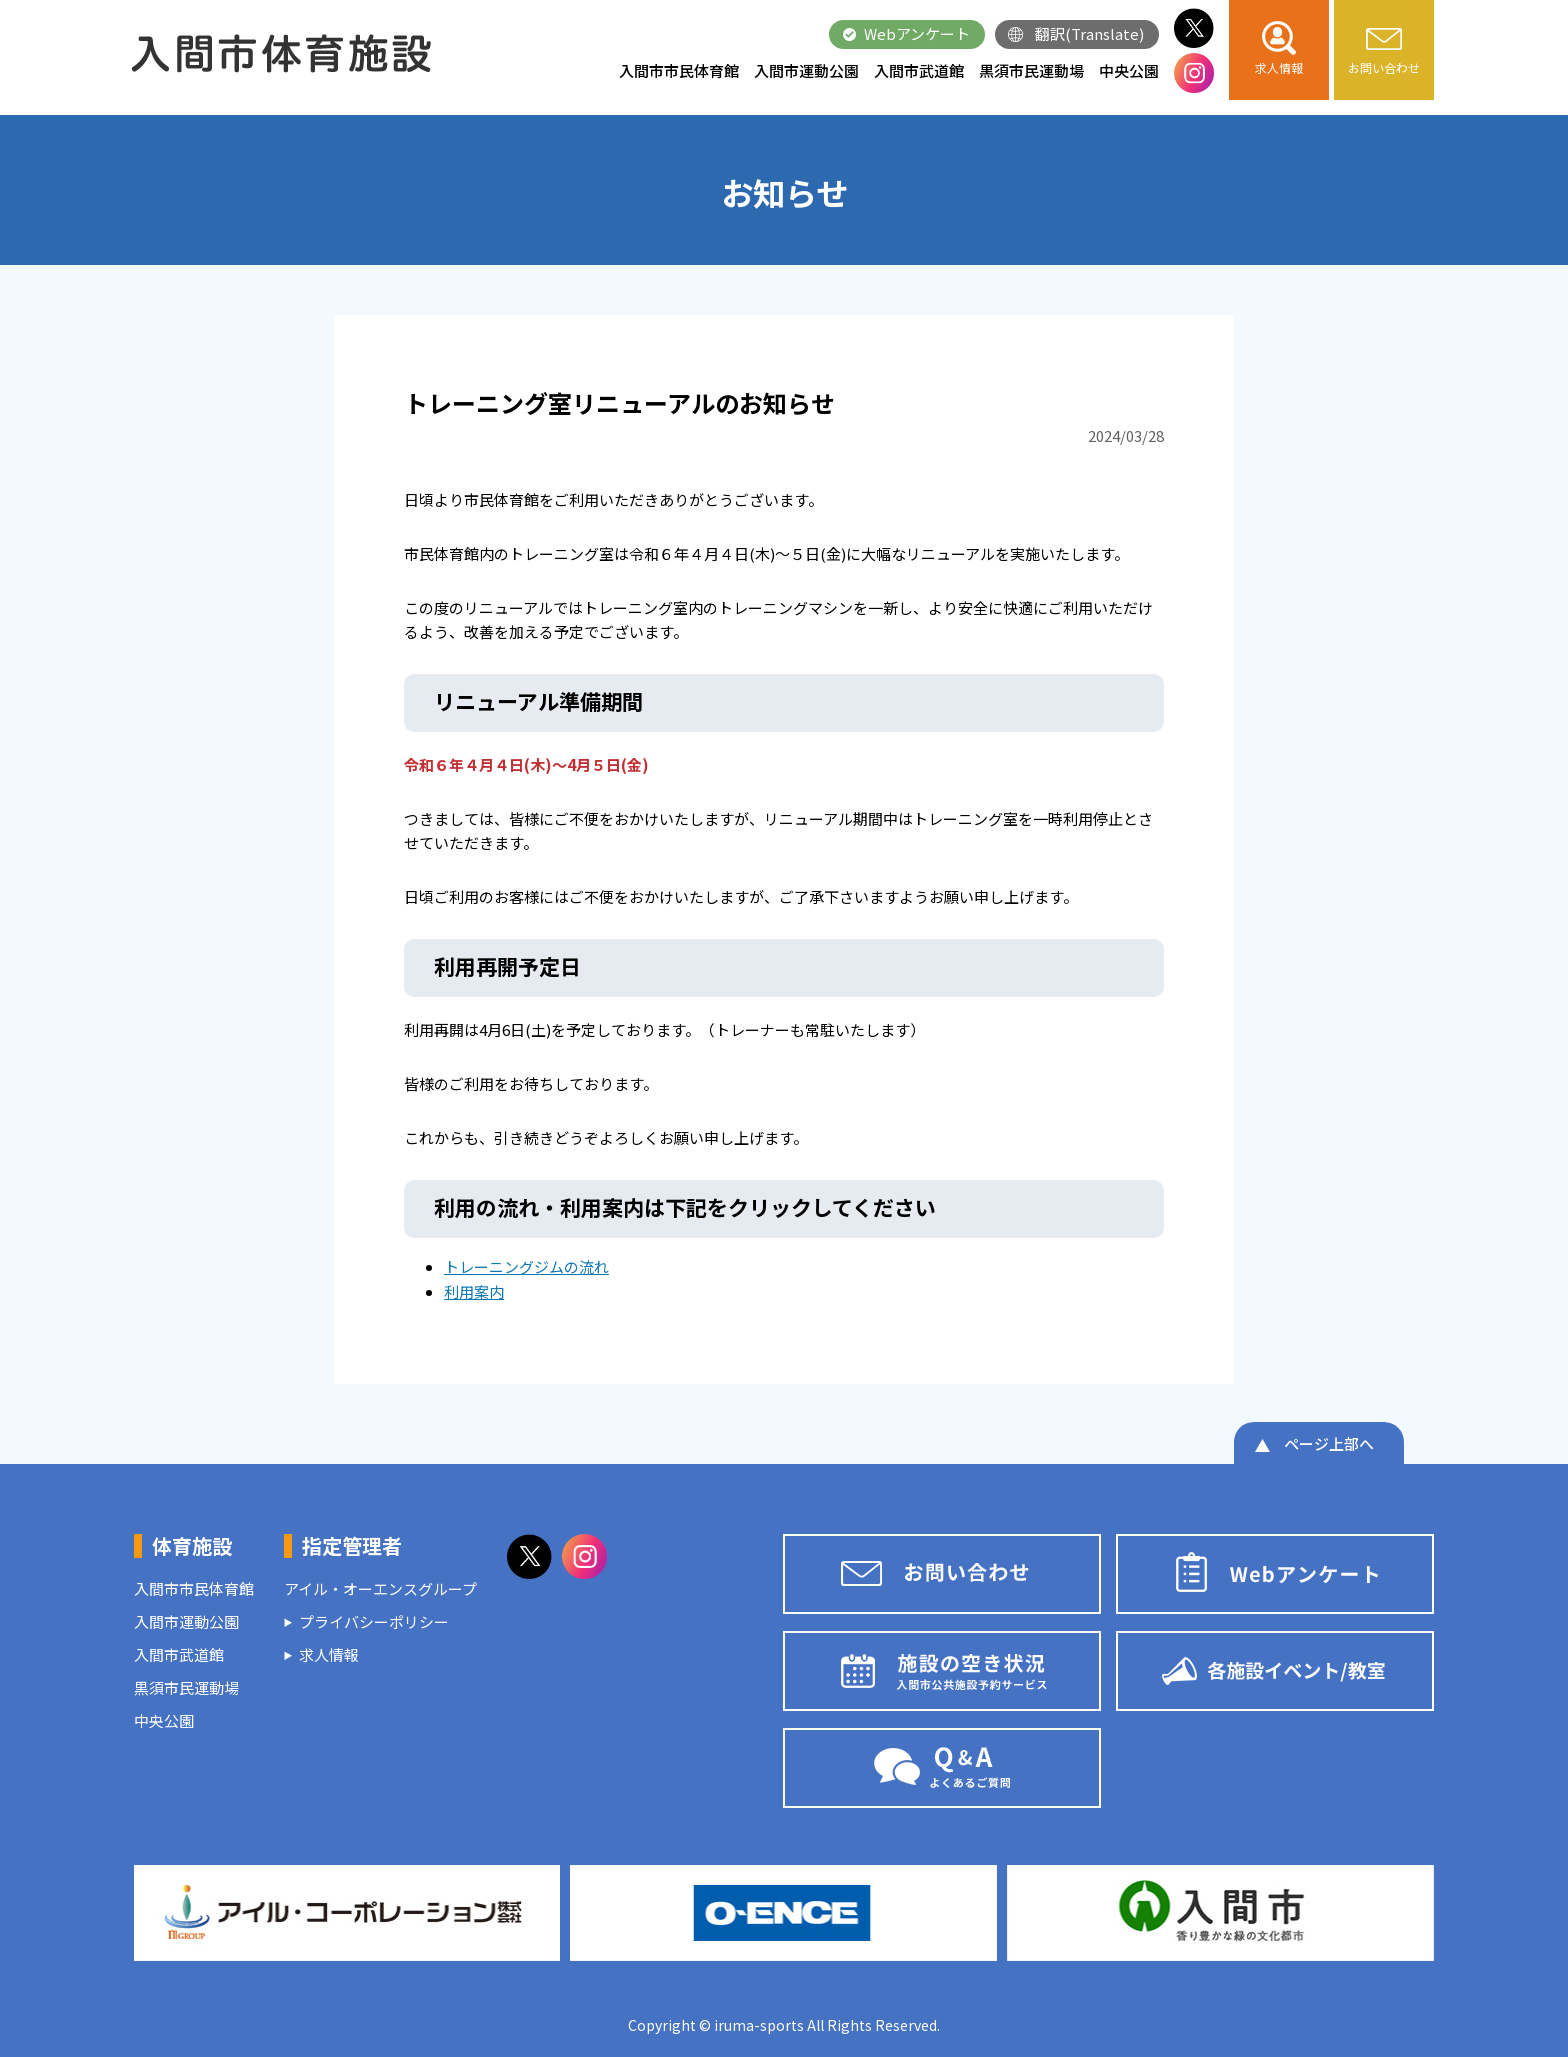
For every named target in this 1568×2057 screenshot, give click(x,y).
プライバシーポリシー (374, 1621)
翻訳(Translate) (1089, 33)
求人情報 (329, 1654)
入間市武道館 (919, 70)
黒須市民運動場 (1031, 70)
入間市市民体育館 (679, 70)
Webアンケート (917, 33)
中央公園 (1129, 70)
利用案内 (474, 1291)
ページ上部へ (1329, 1443)
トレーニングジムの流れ (526, 1266)
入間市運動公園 (806, 70)
